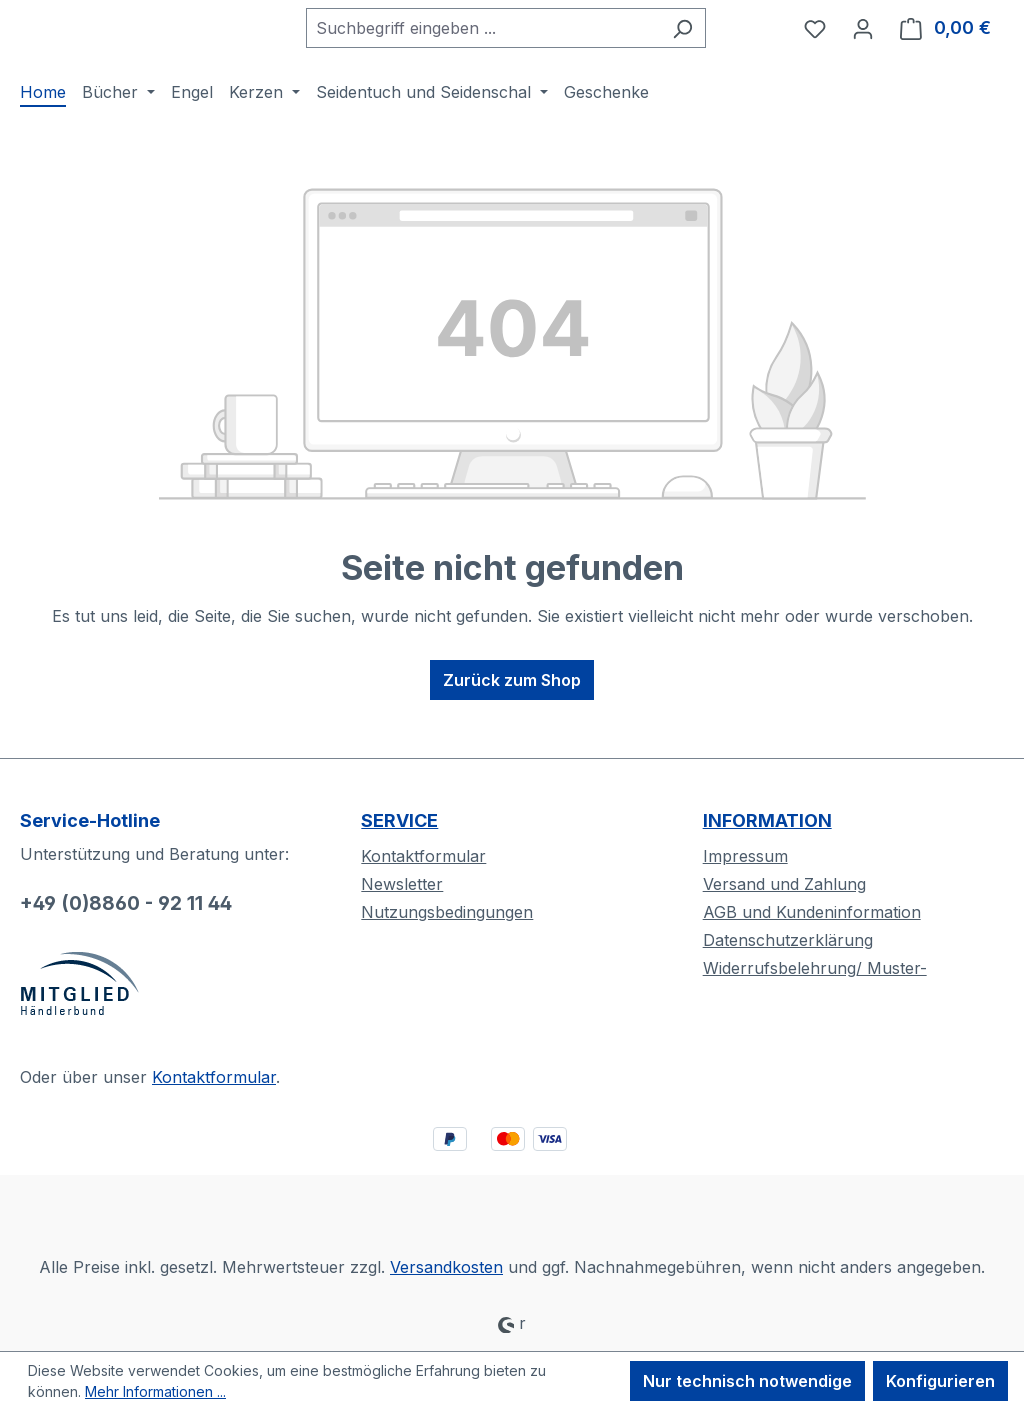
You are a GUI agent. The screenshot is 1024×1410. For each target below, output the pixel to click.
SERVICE (399, 820)
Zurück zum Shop (512, 718)
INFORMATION (767, 820)
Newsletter (402, 884)
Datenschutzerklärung (788, 940)
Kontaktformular (214, 1078)
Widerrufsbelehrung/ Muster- (815, 968)
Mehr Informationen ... (155, 1391)
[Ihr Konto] (863, 47)
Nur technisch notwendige (747, 1381)
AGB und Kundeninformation (812, 912)
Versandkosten (446, 1267)
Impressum (745, 856)
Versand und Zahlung (784, 884)
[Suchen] (702, 47)
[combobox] (503, 47)
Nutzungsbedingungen (447, 912)
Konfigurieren (940, 1381)
